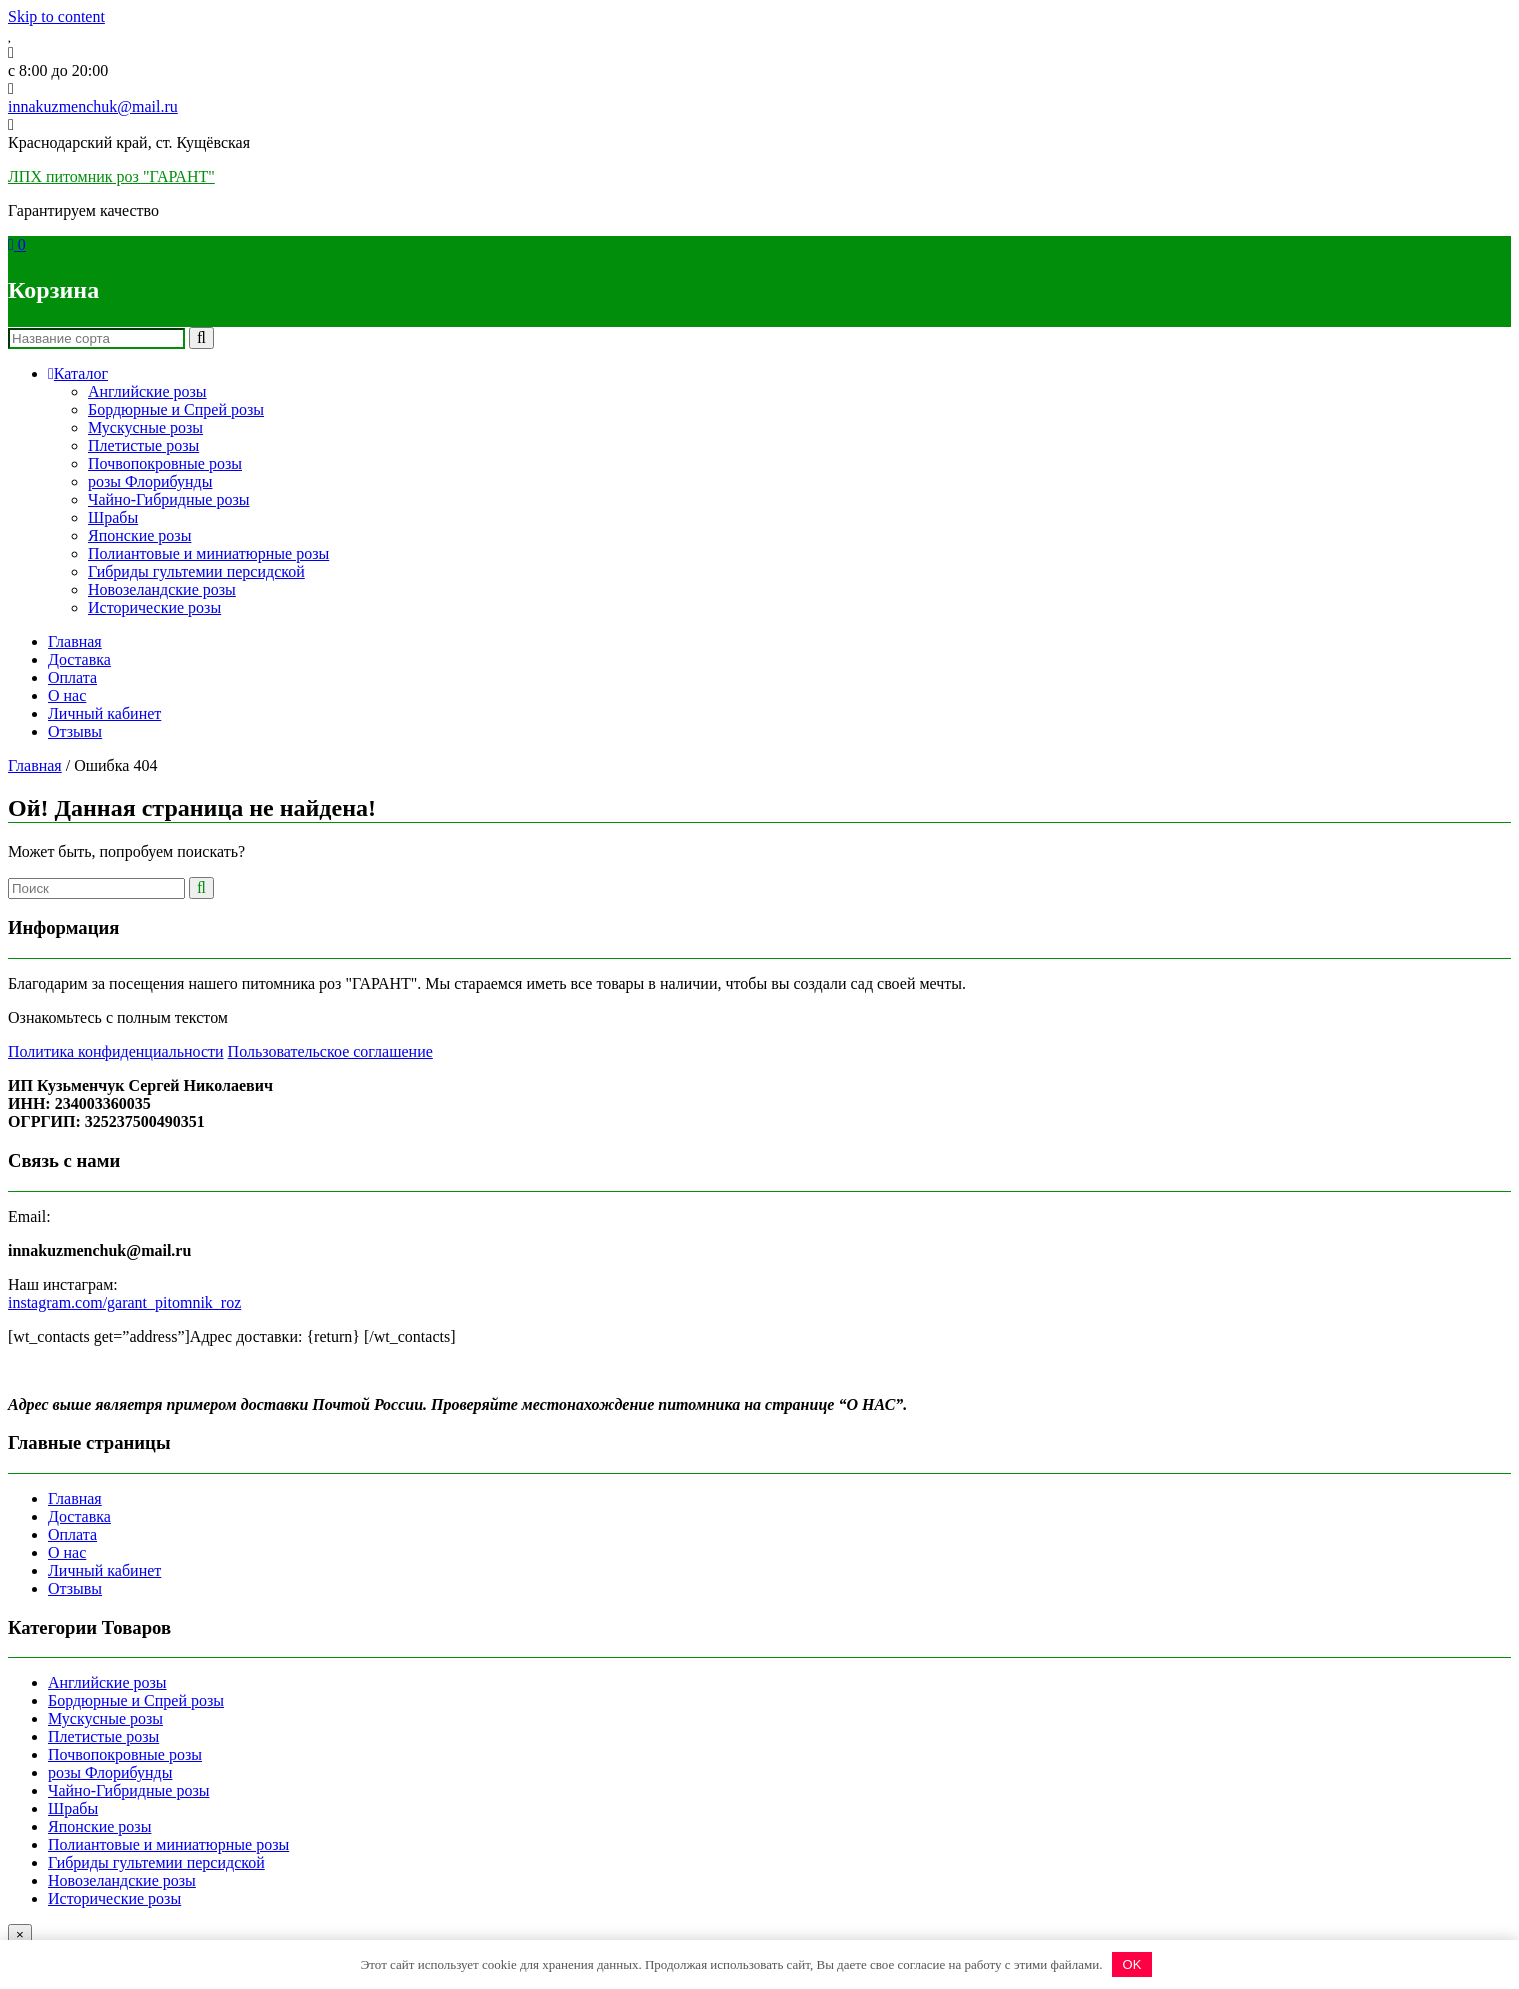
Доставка (79, 659)
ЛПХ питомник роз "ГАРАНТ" (111, 176)
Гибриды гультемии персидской (196, 571)
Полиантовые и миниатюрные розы (208, 553)
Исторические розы (154, 607)
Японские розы (139, 535)
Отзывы (75, 731)
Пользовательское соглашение (330, 1051)
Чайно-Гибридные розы (168, 499)
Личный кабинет (104, 713)
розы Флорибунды (150, 481)
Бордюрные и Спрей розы (176, 409)
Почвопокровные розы (165, 463)
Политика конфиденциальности (116, 1051)
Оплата (72, 677)
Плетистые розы (143, 445)
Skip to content (56, 16)
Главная (75, 641)
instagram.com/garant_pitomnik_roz (124, 1302)
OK (1132, 1964)
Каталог (78, 373)
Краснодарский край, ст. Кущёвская (129, 142)
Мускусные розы (145, 427)
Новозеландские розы (162, 589)
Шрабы (113, 517)
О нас (67, 695)
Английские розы (147, 391)
